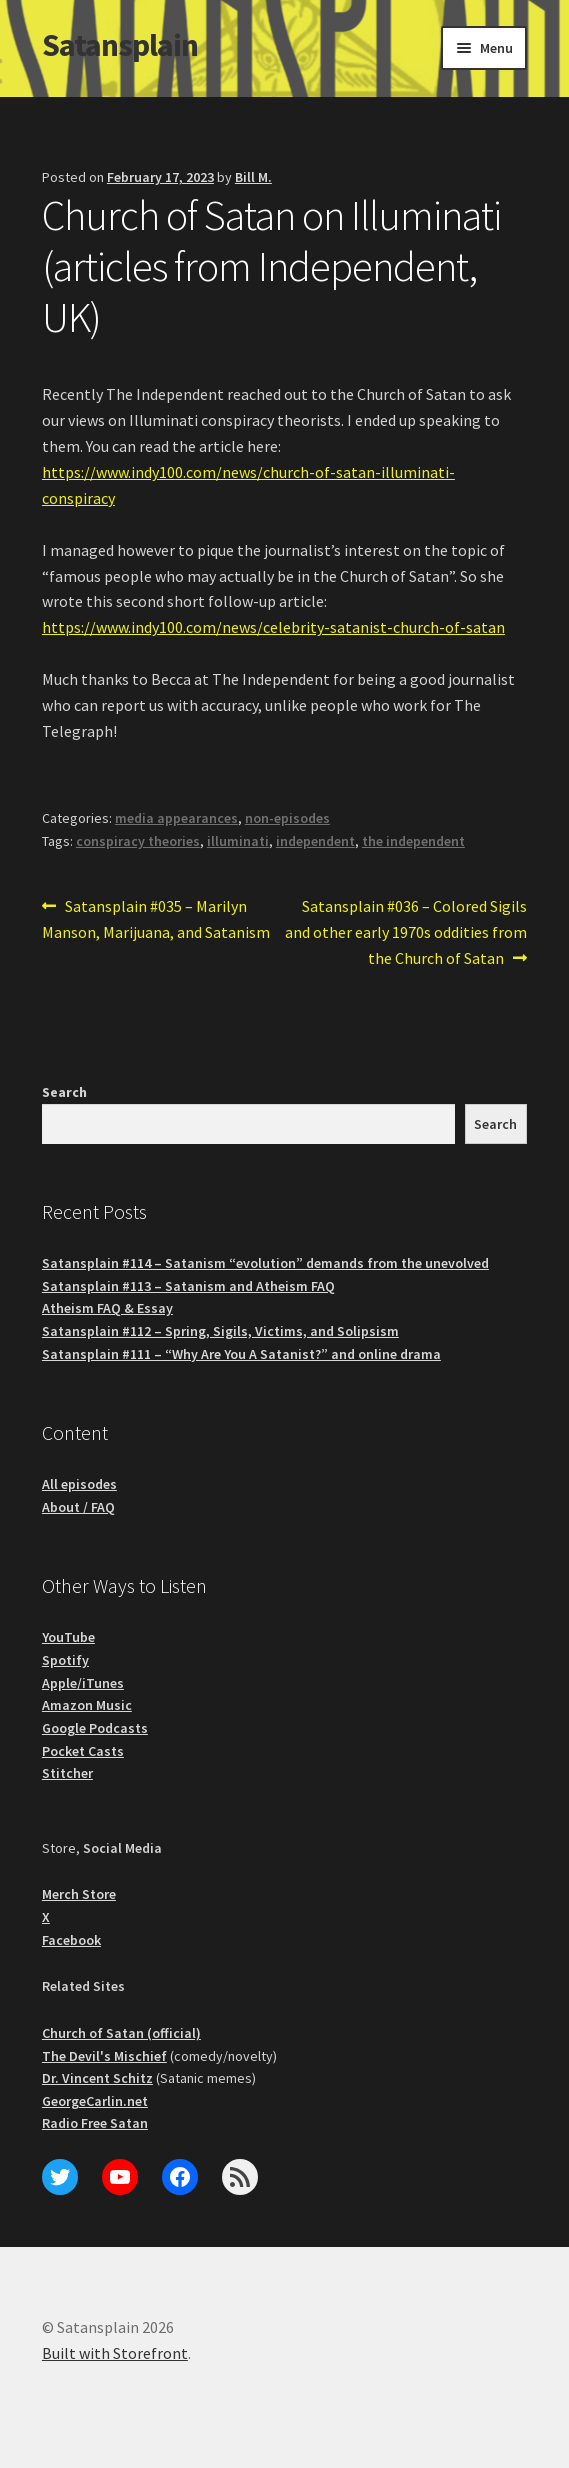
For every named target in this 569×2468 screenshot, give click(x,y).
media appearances (176, 818)
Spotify (65, 1660)
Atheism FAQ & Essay (107, 1308)
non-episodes (287, 818)
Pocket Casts (83, 1751)
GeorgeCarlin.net (95, 2101)
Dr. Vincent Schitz (97, 2078)
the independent (413, 841)
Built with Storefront (115, 2353)
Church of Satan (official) (121, 2033)
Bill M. (253, 177)
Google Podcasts (95, 1728)
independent (315, 841)
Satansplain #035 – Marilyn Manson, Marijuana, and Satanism (156, 918)
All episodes (79, 1484)
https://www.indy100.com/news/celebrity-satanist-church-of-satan (273, 627)
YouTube (68, 1637)
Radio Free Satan (95, 2123)
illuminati (238, 841)
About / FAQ (78, 1507)
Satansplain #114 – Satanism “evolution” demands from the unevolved (265, 1263)
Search (64, 1092)
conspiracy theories (138, 841)
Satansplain (120, 45)
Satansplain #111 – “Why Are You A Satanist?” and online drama (241, 1354)
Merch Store (79, 1894)
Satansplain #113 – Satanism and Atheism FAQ (188, 1286)
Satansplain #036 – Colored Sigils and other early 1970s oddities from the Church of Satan (406, 931)
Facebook (71, 1940)
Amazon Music (87, 1705)
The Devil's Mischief (104, 2056)
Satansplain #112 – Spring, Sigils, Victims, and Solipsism (220, 1331)
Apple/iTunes (83, 1683)
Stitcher (67, 1773)
